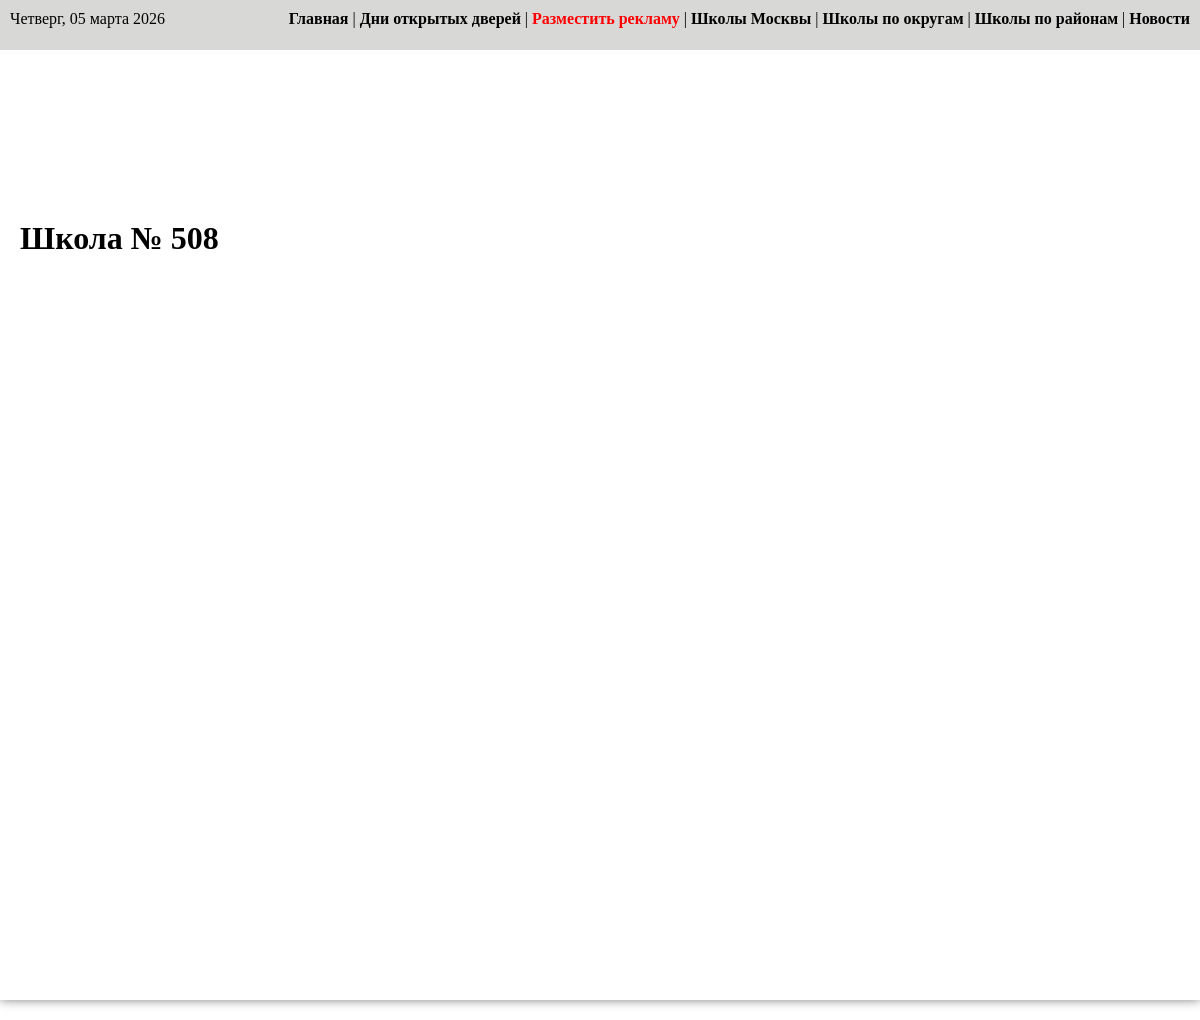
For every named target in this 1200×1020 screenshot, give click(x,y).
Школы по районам (1046, 18)
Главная (319, 18)
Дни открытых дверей (440, 18)
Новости (1159, 18)
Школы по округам (892, 18)
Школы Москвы (751, 18)
